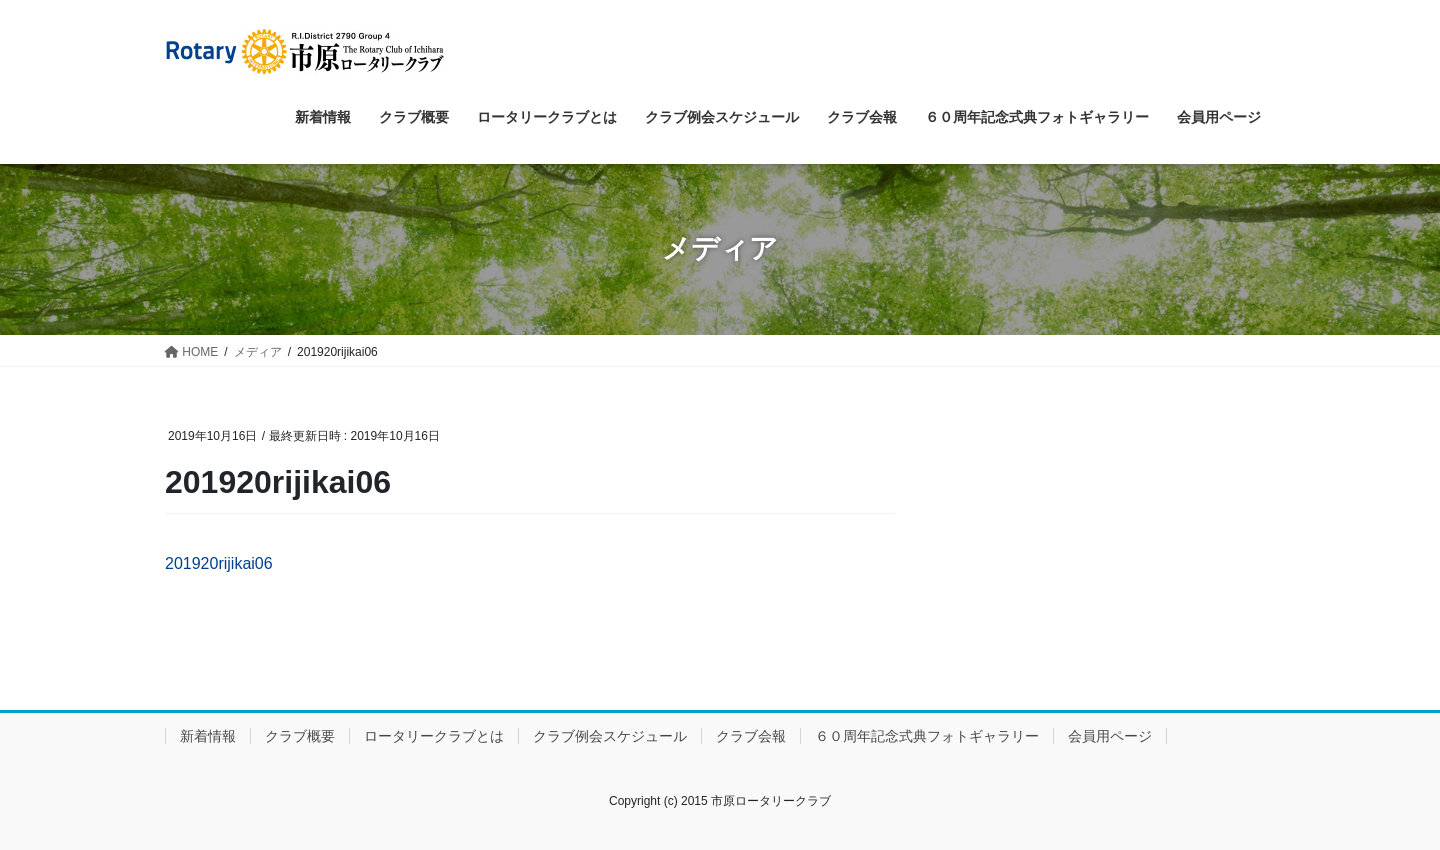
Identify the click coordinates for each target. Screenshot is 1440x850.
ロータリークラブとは (434, 736)
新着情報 (208, 736)
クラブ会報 (751, 736)
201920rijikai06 (219, 563)
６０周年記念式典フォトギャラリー (927, 736)
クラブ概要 (300, 736)
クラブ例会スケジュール (610, 736)
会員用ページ (1110, 736)
